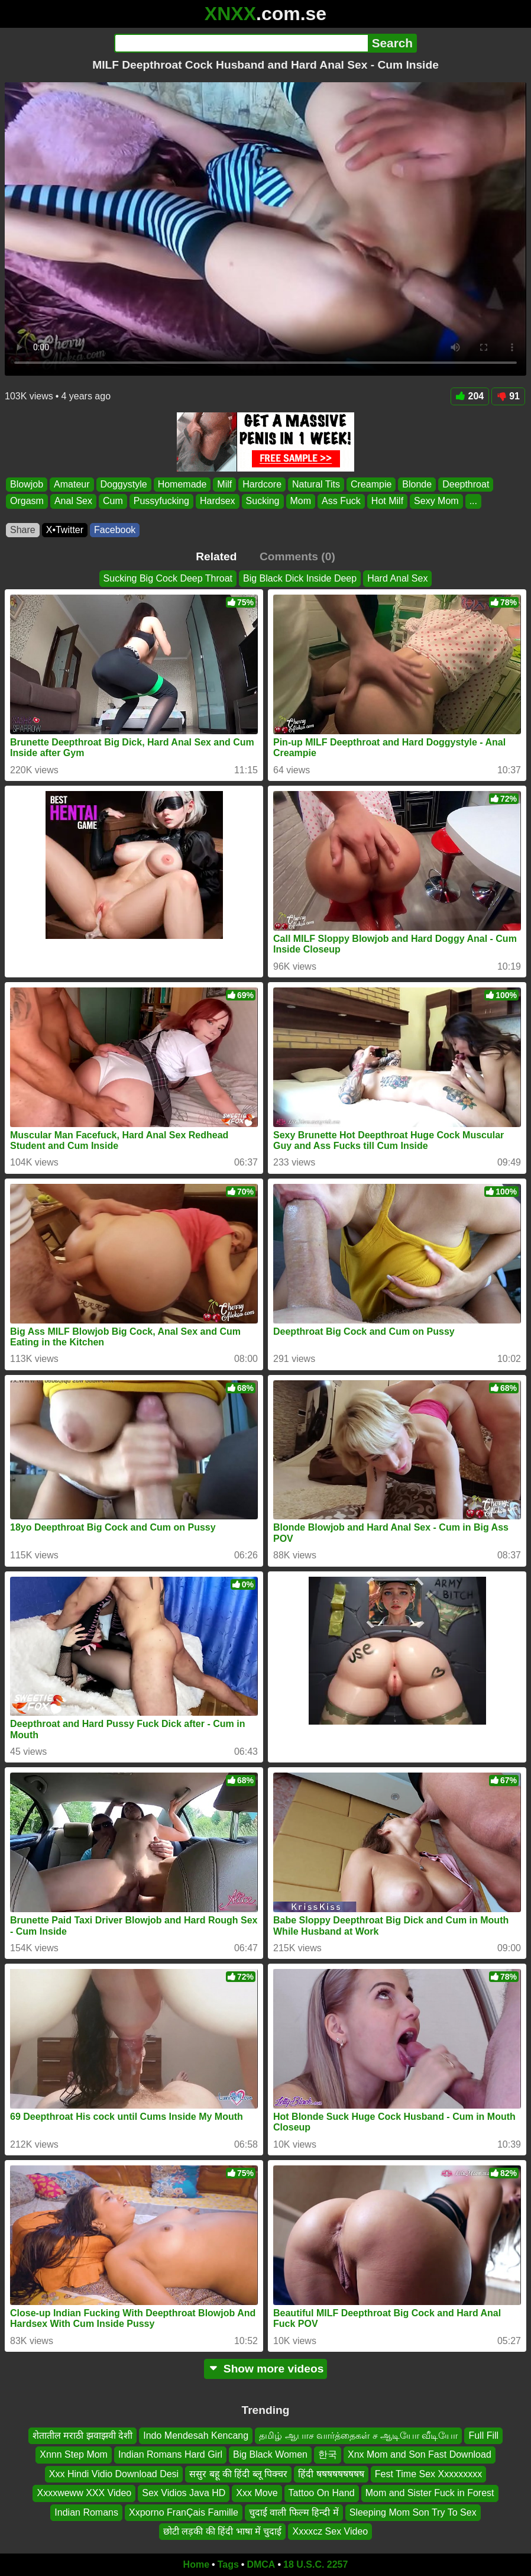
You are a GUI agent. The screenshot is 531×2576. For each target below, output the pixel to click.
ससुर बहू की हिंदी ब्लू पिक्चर (238, 2474)
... (473, 501)
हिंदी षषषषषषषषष (331, 2474)
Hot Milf (387, 501)
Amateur (71, 484)
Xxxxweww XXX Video (84, 2493)
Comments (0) (297, 556)
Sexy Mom (436, 501)
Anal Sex (73, 501)
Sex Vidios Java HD (183, 2493)
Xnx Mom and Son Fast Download (419, 2454)
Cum (113, 501)
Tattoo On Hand (322, 2493)
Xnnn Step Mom (74, 2454)
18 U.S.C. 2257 (315, 2564)
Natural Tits (316, 484)
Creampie (371, 484)
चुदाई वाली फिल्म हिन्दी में (294, 2512)
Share (22, 530)
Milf (224, 484)
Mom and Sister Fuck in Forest (429, 2493)
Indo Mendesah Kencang (195, 2435)
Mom (301, 501)
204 (470, 396)
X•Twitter (64, 530)
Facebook (114, 530)
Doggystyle (124, 484)
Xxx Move (256, 2493)
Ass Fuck (341, 501)
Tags (228, 2564)
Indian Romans (86, 2512)
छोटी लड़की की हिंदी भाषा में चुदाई (222, 2531)
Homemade (182, 484)
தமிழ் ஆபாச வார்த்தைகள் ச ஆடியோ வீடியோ (358, 2435)
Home (196, 2564)
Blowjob (26, 484)
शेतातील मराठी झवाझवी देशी (82, 2435)
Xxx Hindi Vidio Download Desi (114, 2474)
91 (508, 396)
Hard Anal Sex (397, 578)
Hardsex (217, 501)
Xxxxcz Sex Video (330, 2531)
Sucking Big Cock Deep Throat (167, 578)
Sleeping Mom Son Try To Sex (413, 2512)
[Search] (241, 43)
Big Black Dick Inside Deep (300, 578)
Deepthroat (465, 484)
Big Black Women (270, 2454)
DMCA (261, 2564)
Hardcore (261, 484)
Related (216, 556)
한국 (327, 2454)
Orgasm (27, 501)
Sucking (263, 501)
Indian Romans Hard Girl (170, 2454)
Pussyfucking (161, 501)
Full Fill (483, 2435)
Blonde (417, 484)
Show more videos (266, 2368)
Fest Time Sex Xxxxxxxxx (428, 2474)
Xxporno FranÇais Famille (183, 2512)
